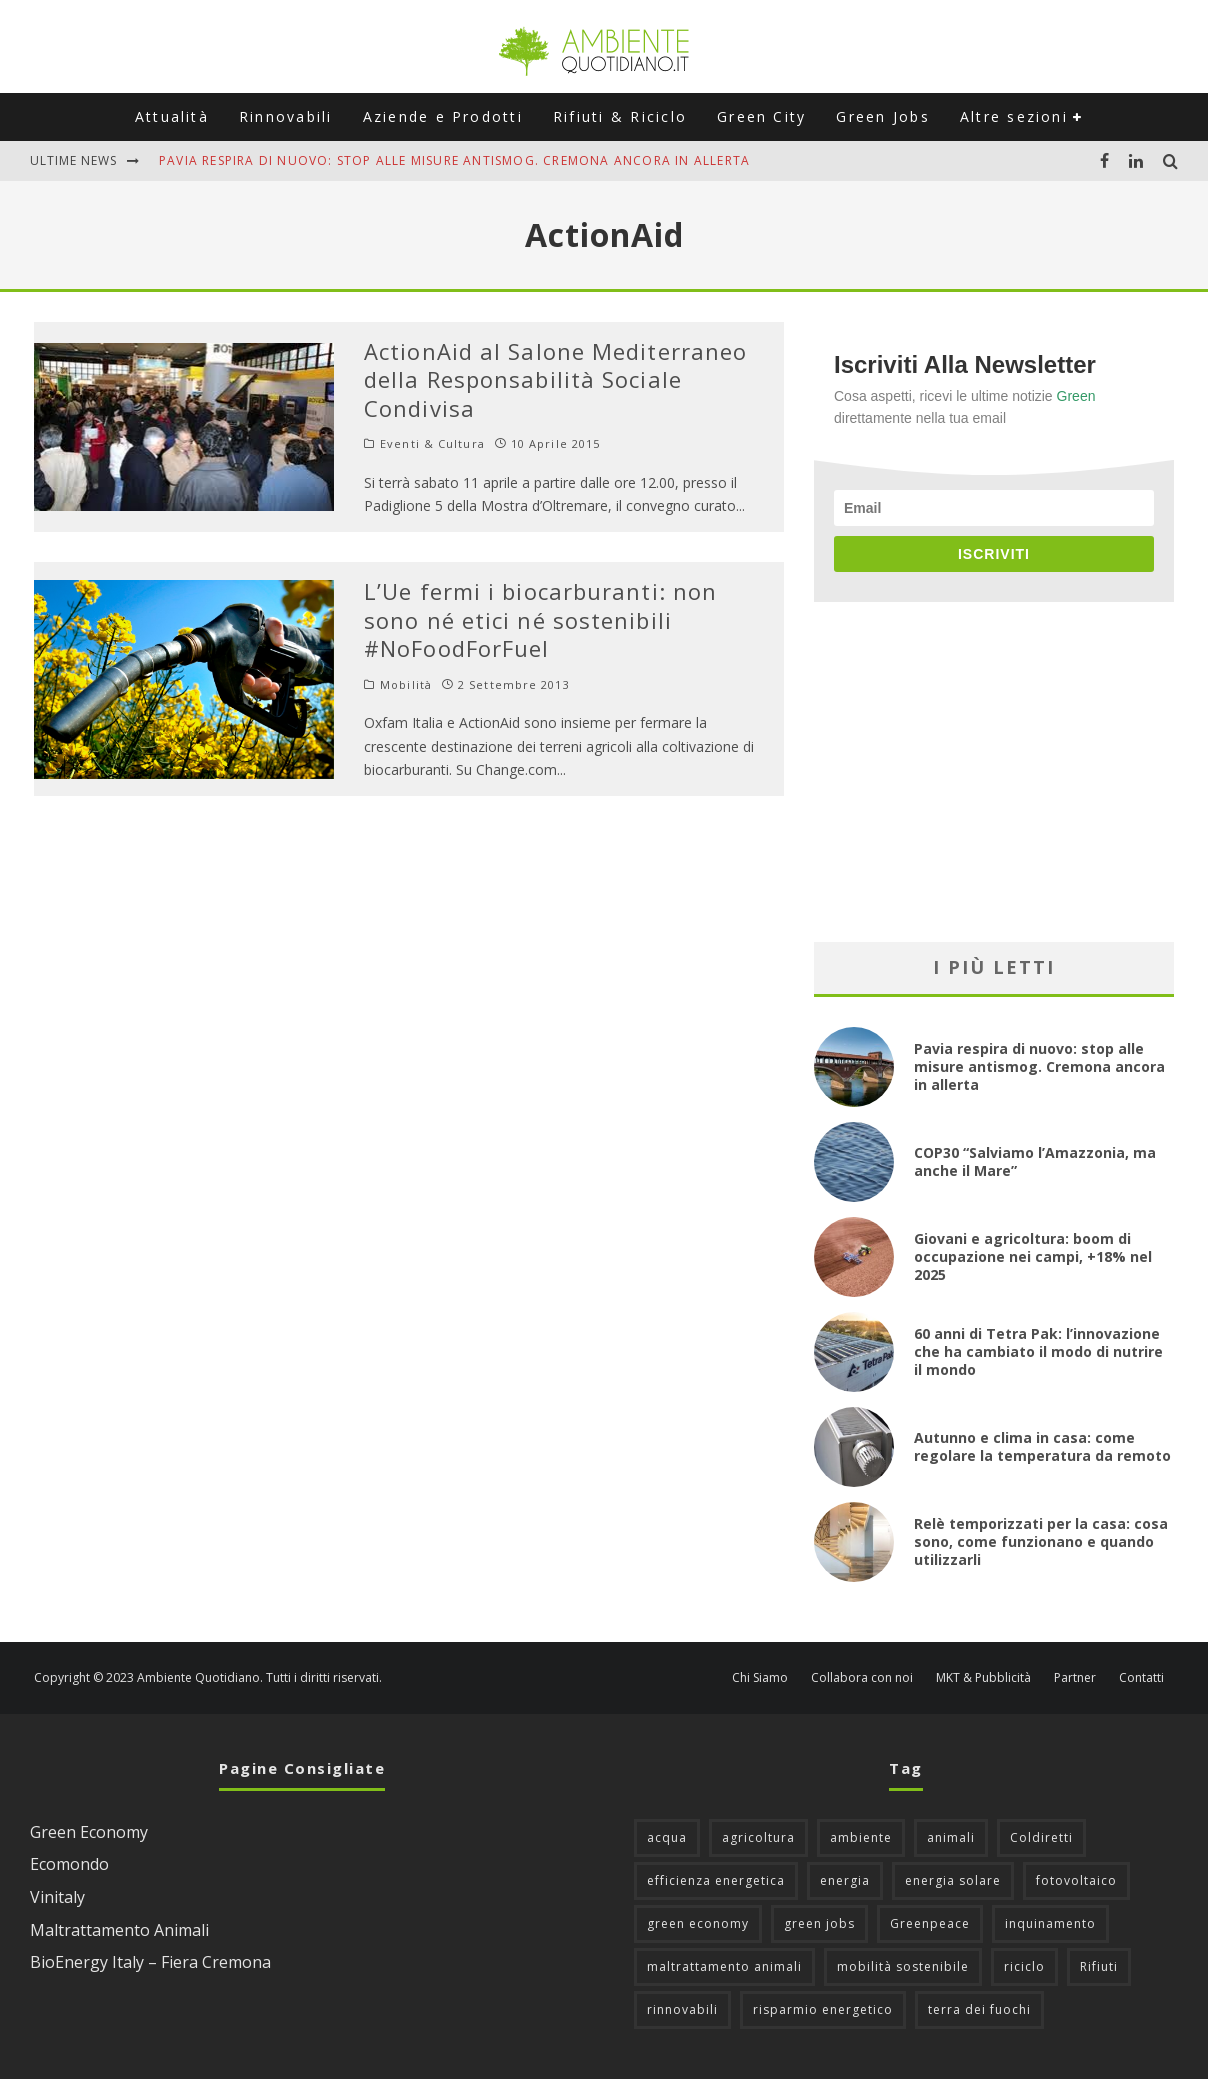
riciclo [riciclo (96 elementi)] (1024, 1966)
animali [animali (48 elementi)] (951, 1837)
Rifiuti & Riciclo (620, 116)
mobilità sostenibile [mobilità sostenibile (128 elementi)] (903, 1966)
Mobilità (406, 685)
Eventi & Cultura (432, 444)
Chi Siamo (760, 1678)
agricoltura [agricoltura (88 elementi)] (758, 1837)
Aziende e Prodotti (443, 116)
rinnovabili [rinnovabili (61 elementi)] (682, 2009)
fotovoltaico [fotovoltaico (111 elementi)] (1076, 1880)
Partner (1075, 1678)
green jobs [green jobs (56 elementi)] (819, 1923)
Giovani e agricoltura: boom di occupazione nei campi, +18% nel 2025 (1033, 1256)
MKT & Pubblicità (983, 1678)
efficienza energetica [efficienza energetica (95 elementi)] (716, 1880)
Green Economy (89, 1832)
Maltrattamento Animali (119, 1930)
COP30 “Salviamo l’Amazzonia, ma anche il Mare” (1035, 1161)
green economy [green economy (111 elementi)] (698, 1923)
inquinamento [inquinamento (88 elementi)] (1050, 1923)
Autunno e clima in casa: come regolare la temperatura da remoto (1042, 1446)
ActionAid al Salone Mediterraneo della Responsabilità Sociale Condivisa (555, 379)
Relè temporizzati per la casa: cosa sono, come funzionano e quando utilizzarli (1041, 1541)
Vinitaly (57, 1897)
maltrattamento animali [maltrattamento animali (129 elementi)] (724, 1966)
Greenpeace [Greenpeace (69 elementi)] (930, 1923)
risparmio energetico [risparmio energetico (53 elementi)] (823, 2009)
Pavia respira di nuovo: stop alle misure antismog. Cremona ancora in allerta (454, 160)
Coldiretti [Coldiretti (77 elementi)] (1041, 1837)
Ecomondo (69, 1864)
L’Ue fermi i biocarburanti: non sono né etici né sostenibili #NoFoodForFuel (540, 619)
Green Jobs (882, 116)
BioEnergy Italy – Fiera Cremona (150, 1962)
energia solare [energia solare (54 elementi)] (953, 1880)
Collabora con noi (862, 1678)
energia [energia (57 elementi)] (845, 1880)
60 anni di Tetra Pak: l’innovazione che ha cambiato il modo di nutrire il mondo (1038, 1351)
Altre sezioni (1014, 116)
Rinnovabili (286, 116)
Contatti (1141, 1678)
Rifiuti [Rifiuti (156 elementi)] (1099, 1966)
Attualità (172, 116)
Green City (761, 116)
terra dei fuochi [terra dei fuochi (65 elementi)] (979, 2009)
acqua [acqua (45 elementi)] (667, 1837)
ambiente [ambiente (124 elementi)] (861, 1837)
